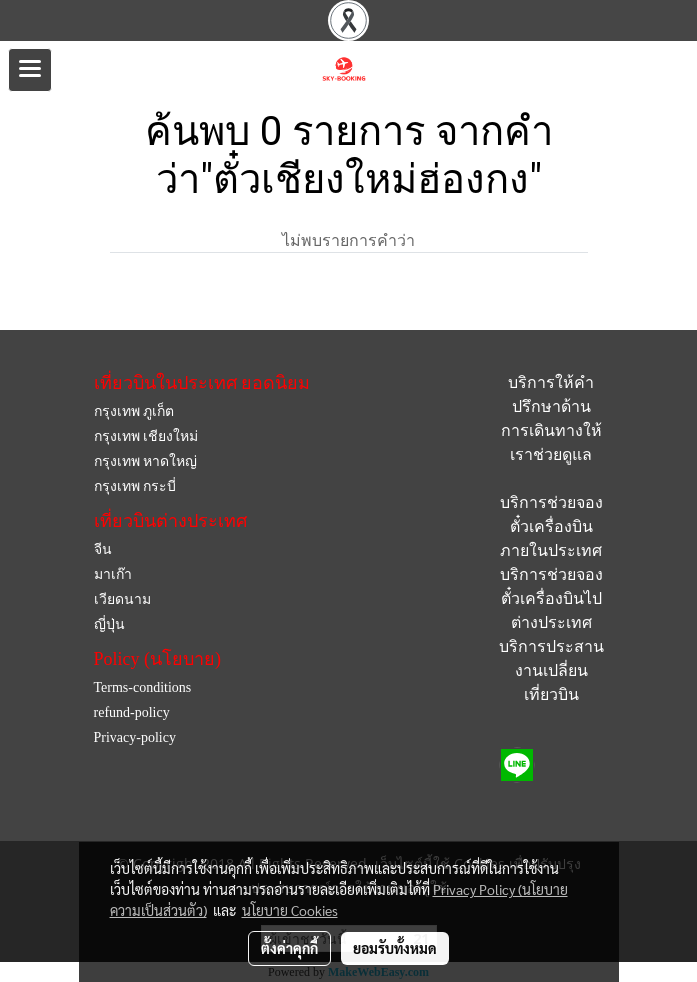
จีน (103, 549)
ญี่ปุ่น (109, 624)
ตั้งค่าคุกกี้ (289, 948)
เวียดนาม (122, 599)
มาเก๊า (113, 574)
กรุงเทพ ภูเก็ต (134, 411)
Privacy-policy (135, 737)
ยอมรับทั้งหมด (395, 948)
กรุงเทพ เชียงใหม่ (146, 436)
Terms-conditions (143, 687)
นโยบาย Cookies (290, 910)
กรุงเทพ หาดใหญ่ (146, 461)
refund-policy (132, 712)
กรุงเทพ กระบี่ (135, 486)
